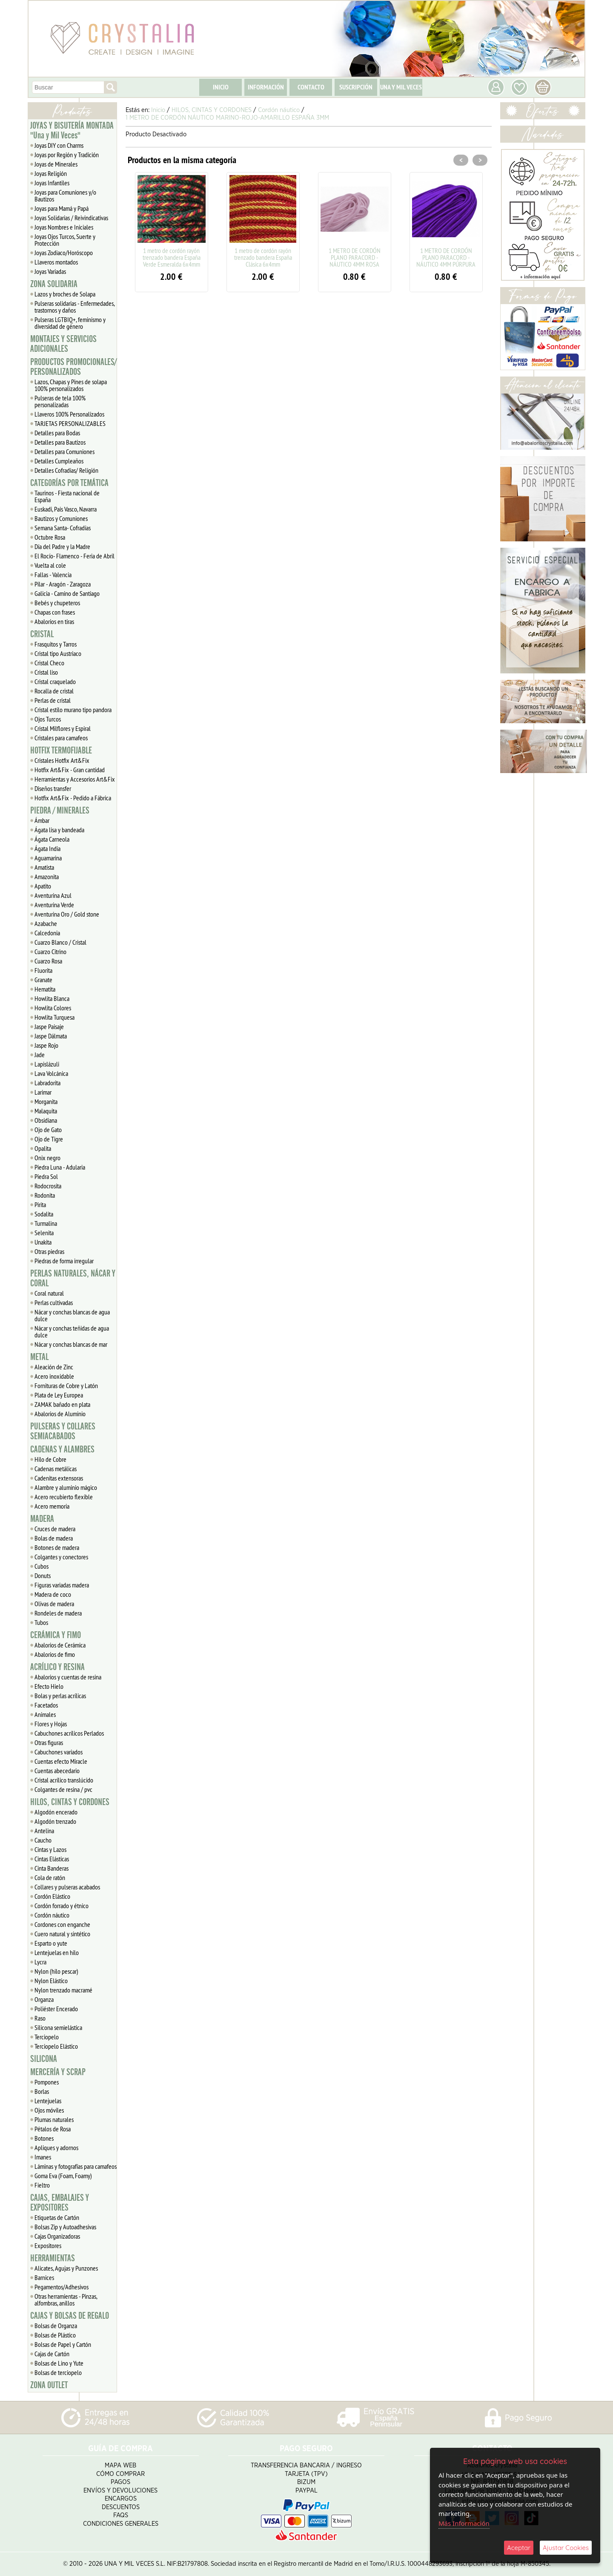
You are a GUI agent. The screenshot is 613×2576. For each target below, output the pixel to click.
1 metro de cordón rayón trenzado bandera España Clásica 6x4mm (263, 257)
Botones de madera (56, 1547)
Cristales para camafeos (61, 737)
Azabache (45, 923)
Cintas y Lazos (50, 1849)
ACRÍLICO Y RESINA (57, 1667)
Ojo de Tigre (48, 1139)
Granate (43, 979)
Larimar (43, 1092)
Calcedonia (47, 933)
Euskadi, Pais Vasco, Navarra (65, 509)
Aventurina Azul (53, 895)
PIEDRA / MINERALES (59, 810)
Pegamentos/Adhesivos (61, 2287)
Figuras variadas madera (61, 1585)
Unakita (43, 1242)
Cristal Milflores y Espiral (62, 728)
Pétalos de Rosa (52, 2129)
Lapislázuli (46, 1064)
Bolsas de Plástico (55, 2335)
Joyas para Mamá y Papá (61, 208)
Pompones (46, 2082)
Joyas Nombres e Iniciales (63, 227)
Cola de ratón (49, 1877)
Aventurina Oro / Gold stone (66, 914)
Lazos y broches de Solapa (64, 294)
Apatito (42, 886)
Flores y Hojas (50, 1723)
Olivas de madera (54, 1603)
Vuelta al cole (50, 565)
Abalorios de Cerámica (60, 1645)
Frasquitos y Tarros (55, 644)
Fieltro (42, 2185)
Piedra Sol (46, 1176)
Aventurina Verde (54, 904)
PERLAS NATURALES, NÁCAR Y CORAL (72, 1278)
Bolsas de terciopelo (58, 2372)
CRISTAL (42, 634)
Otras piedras (49, 1251)
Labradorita (47, 1082)
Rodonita (44, 1195)
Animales (45, 1714)
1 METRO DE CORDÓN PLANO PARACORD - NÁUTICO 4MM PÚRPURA (446, 257)
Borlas (41, 2091)
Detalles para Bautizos (60, 442)
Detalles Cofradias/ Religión (66, 470)
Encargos (121, 2499)
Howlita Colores (52, 1007)
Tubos (41, 1622)
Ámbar (41, 820)
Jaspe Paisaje (49, 1026)
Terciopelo (46, 2037)
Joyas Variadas (50, 271)
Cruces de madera (54, 1528)
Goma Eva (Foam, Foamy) (63, 2175)
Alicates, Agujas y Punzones (66, 2268)
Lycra (40, 1962)
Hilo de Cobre (50, 1459)
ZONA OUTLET (49, 2385)
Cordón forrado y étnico (61, 1905)
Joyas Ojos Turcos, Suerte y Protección (64, 239)
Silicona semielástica (58, 2027)
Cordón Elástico (52, 1896)
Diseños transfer (52, 788)
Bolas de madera (53, 1538)
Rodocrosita (47, 1186)
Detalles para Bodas (57, 432)
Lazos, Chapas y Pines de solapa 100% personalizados (70, 385)
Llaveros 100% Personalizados (69, 414)
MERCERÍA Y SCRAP (58, 2072)
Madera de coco (52, 1594)
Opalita (42, 1148)
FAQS (120, 2515)
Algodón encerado (55, 1812)
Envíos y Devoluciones (120, 2490)
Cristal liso (46, 672)
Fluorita (43, 970)
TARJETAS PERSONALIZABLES (70, 423)
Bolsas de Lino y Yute (58, 2363)
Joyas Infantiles (51, 182)
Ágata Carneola (51, 839)
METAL (39, 1357)
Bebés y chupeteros (57, 602)
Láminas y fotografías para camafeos (75, 2166)
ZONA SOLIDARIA (53, 284)
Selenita (44, 1232)
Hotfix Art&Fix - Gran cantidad (69, 769)
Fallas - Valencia (53, 574)
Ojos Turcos (47, 719)
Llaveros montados (56, 262)
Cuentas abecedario (57, 1770)
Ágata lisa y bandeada (59, 829)
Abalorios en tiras (54, 621)
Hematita (44, 989)
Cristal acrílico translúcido (63, 1780)
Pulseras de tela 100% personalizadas (60, 401)
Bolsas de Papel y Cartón (62, 2344)
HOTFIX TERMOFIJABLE (61, 750)
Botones (44, 2138)
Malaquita (45, 1111)
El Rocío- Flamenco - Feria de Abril (74, 556)
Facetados (46, 1705)
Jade (39, 1054)
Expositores (47, 2245)
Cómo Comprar (120, 2474)
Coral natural (49, 1293)
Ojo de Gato (48, 1129)
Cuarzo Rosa (48, 961)
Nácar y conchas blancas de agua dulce (72, 1315)
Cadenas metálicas (55, 1468)
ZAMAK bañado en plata (62, 1404)
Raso (40, 2018)
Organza (44, 1999)
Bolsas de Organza (55, 2325)
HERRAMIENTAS (52, 2258)
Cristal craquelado (55, 681)
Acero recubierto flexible (63, 1496)
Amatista (44, 867)
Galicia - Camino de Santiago (67, 593)
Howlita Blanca (51, 998)
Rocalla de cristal (54, 691)
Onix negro (47, 1157)
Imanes (42, 2157)
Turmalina (45, 1223)
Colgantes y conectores (61, 1556)
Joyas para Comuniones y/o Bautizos (65, 195)
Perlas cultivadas (53, 1302)
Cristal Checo (49, 662)
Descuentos (121, 2507)
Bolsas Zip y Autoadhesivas (65, 2226)
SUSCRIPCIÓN (355, 87)
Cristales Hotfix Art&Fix (61, 760)
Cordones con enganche (62, 1924)
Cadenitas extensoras (58, 1478)
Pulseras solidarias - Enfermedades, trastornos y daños (74, 306)
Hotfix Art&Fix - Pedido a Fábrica (72, 798)
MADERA (42, 1519)
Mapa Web (120, 2465)
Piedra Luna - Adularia (59, 1167)
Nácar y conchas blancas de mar (70, 1344)
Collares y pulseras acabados (67, 1887)
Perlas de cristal (52, 700)
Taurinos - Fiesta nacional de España (67, 496)
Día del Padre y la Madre (62, 546)
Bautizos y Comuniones (61, 518)
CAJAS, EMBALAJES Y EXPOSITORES (59, 2202)
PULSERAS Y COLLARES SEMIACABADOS (62, 1431)
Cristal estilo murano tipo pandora (73, 709)
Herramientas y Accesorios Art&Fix (74, 779)
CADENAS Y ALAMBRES (62, 1449)
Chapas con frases (54, 612)
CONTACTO (311, 87)
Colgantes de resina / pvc (63, 1789)
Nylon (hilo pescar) (56, 1971)
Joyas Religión (50, 173)
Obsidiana (45, 1120)
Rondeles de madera (58, 1613)
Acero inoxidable (54, 1376)
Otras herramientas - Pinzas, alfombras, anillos (65, 2299)
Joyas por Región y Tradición (66, 154)
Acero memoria (51, 1506)
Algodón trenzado (55, 1821)
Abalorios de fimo (54, 1654)
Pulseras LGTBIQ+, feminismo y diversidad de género (70, 323)
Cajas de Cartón (51, 2353)
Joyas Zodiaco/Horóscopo (63, 252)
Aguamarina (48, 858)
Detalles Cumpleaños (58, 461)
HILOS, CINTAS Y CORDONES (69, 1802)
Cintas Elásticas (51, 1858)
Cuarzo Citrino (50, 951)
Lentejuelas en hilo (56, 1952)
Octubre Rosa (49, 537)
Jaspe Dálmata (50, 1036)
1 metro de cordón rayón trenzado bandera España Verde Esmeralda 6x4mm (172, 257)
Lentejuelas (47, 2100)
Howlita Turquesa (54, 1017)
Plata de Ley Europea (58, 1395)
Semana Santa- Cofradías (62, 527)
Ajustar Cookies (566, 2548)
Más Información (464, 2523)
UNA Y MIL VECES (401, 87)
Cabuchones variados (58, 1752)
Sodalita (43, 1214)
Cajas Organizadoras (57, 2236)
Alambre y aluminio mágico (65, 1487)
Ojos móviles (49, 2110)
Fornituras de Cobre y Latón (66, 1385)
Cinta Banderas (51, 1868)
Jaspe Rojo (46, 1045)
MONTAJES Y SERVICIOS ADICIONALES (63, 344)
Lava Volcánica (51, 1073)
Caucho (43, 1840)
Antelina (44, 1830)
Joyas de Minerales (55, 164)
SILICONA (43, 2059)
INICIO (221, 87)
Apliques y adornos (56, 2147)
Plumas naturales (54, 2119)
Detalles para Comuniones (64, 451)
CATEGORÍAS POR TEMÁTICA (69, 483)
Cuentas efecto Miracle (60, 1761)
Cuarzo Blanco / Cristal (60, 942)
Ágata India (47, 848)
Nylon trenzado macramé (63, 1990)
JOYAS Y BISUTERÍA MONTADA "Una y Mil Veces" (72, 130)
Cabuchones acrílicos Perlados (69, 1733)
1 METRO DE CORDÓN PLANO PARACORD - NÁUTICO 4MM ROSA (355, 257)
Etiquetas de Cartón (56, 2217)
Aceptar (518, 2548)
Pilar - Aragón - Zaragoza (62, 584)
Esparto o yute (50, 1943)
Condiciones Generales (120, 2524)
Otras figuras (48, 1742)
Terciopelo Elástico (56, 2046)
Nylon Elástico (51, 1980)
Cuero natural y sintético (62, 1933)
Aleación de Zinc (53, 1367)
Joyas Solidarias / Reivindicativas (71, 217)
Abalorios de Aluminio (60, 1413)
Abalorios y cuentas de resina (67, 1677)
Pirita (40, 1204)
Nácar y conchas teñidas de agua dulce (71, 1331)
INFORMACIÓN (266, 87)
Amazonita (46, 876)
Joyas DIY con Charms (58, 145)
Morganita (45, 1101)
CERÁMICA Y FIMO (55, 1635)
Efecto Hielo (48, 1686)
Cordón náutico (51, 1915)
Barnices (44, 2277)
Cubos (41, 1566)
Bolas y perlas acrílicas (60, 1695)
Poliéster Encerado (56, 2008)
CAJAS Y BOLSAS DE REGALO (69, 2315)
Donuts (42, 1575)
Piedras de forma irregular (64, 1260)
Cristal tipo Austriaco (57, 653)
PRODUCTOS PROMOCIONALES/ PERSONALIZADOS (73, 367)
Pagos (120, 2482)
